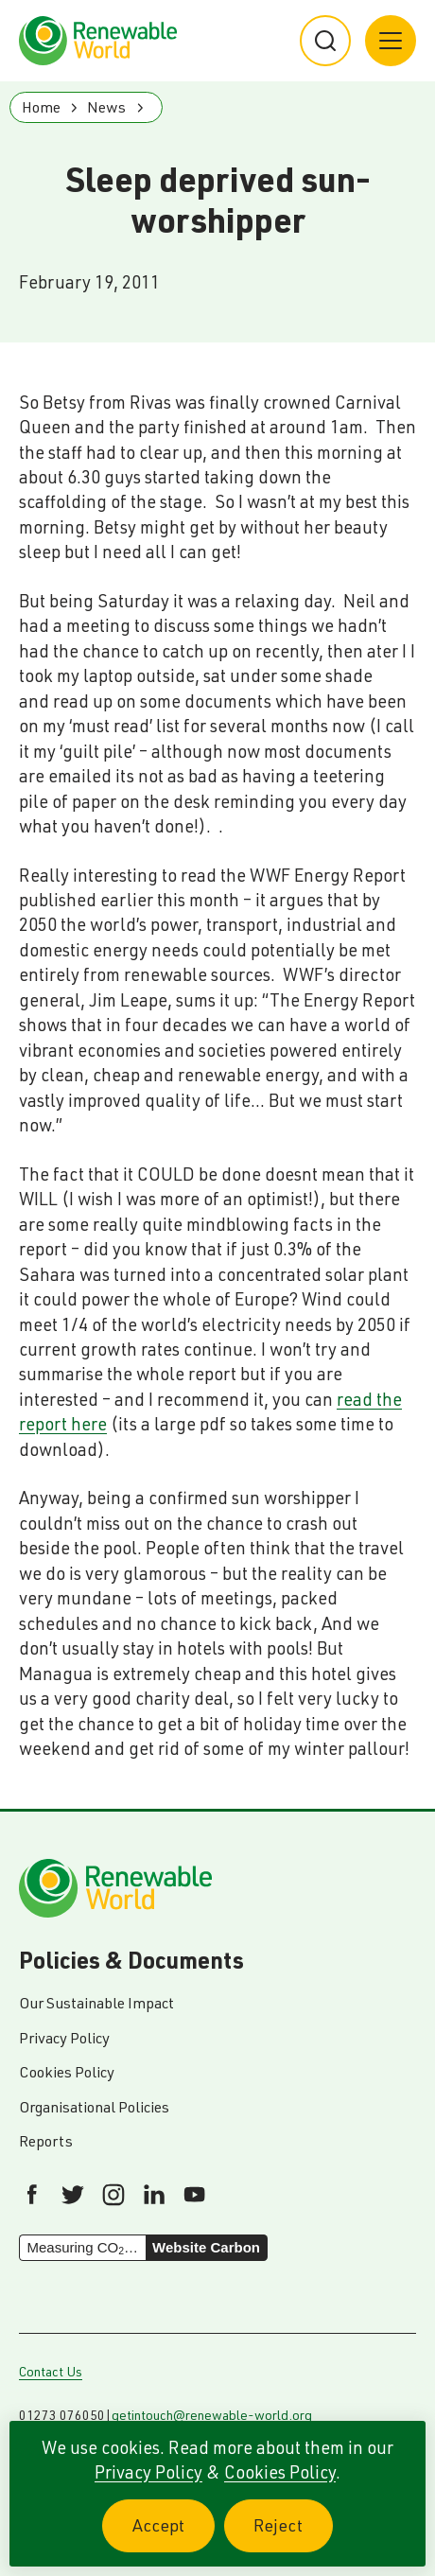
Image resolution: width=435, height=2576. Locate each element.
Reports (46, 2141)
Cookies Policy (280, 2472)
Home (41, 107)
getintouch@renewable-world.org (212, 2415)
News (106, 107)
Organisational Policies (94, 2106)
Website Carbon (206, 2247)
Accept (173, 2535)
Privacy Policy (148, 2472)
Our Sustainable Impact (96, 2002)
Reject (293, 2535)
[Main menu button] (390, 40)
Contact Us (50, 2371)
